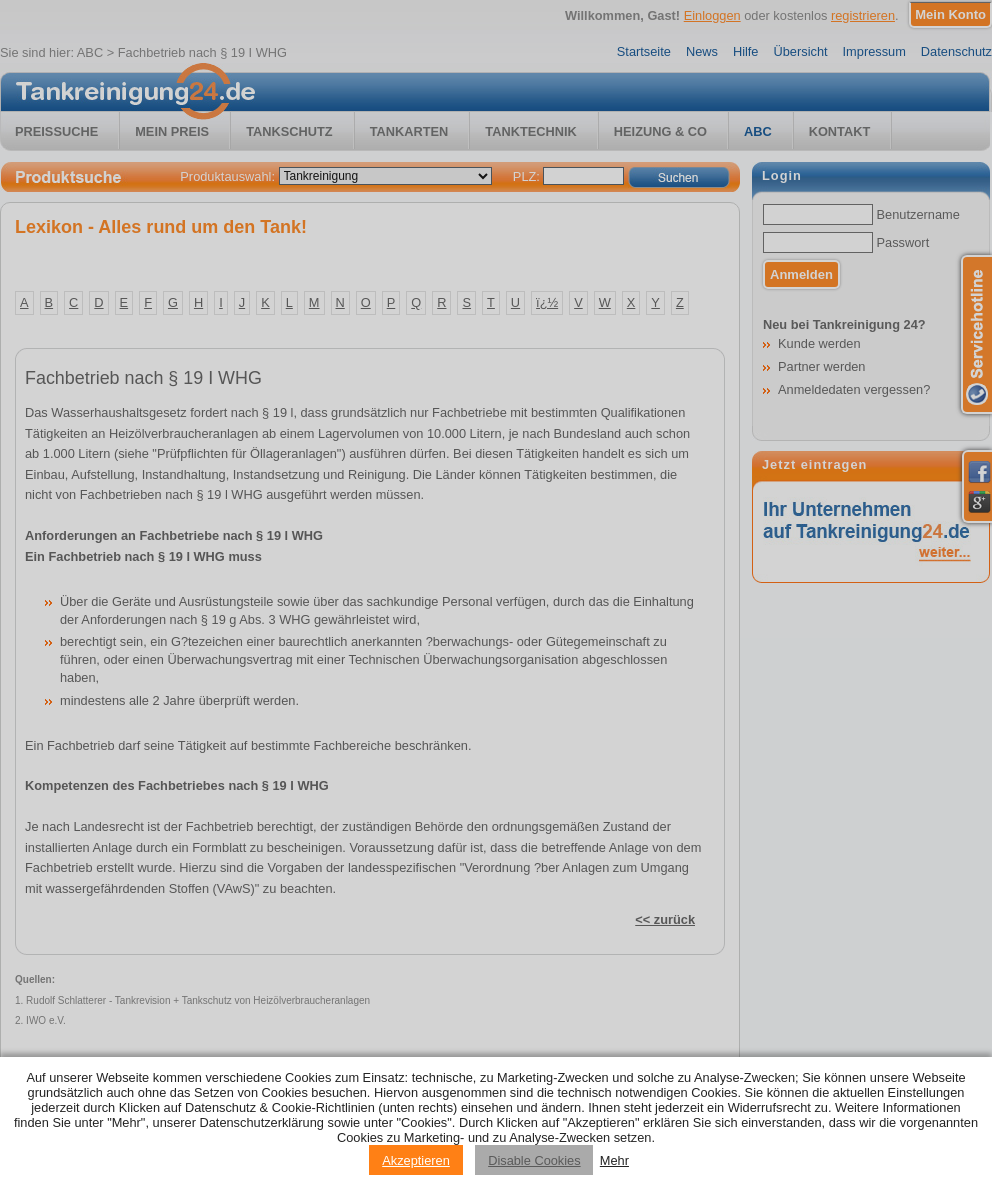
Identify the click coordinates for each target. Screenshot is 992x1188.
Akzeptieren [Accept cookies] (416, 1160)
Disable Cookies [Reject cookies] (534, 1160)
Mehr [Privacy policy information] (614, 1160)
